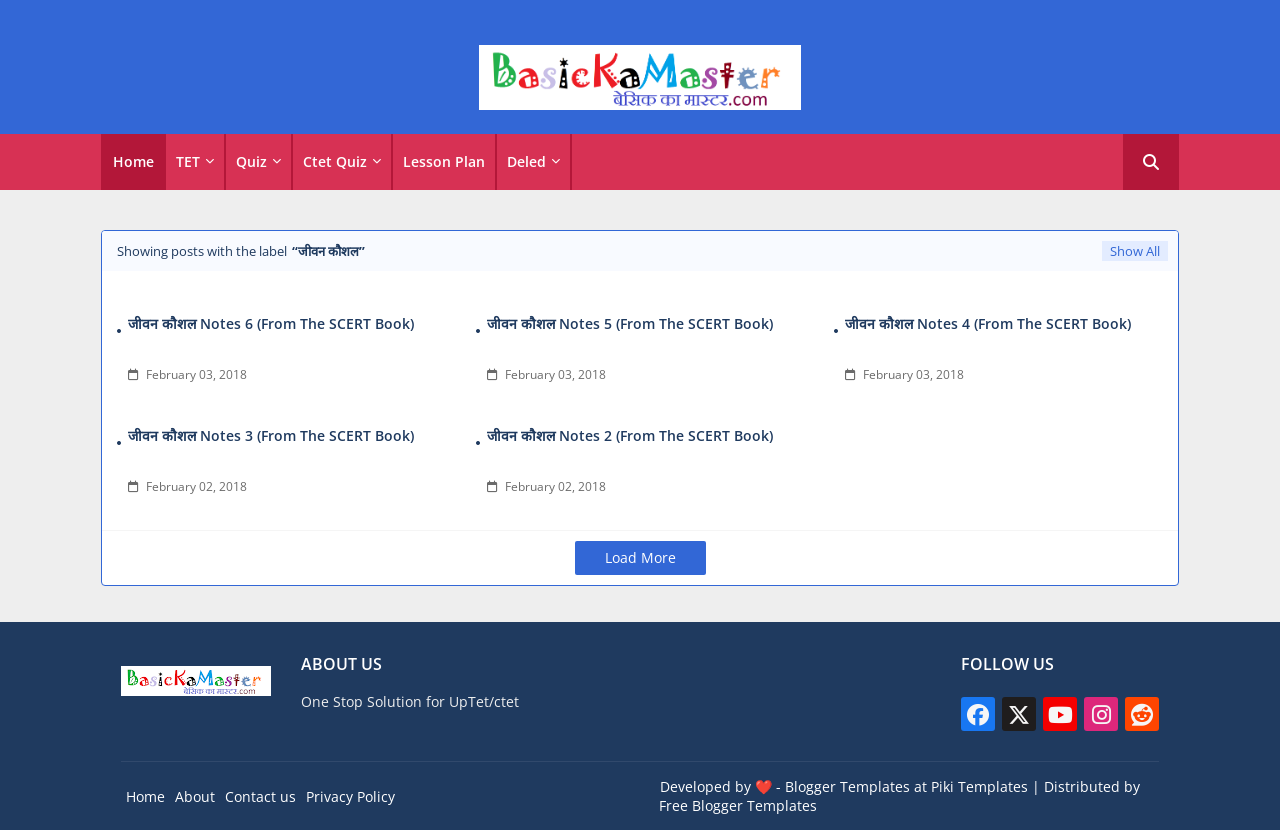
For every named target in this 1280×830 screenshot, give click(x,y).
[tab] (133, 162)
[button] (1151, 162)
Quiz (251, 161)
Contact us (260, 796)
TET (188, 161)
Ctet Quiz (335, 161)
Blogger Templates (847, 786)
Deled (526, 161)
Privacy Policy (350, 796)
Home (133, 161)
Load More (640, 557)
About (195, 796)
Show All (1135, 251)
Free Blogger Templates (738, 805)
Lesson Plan (444, 161)
